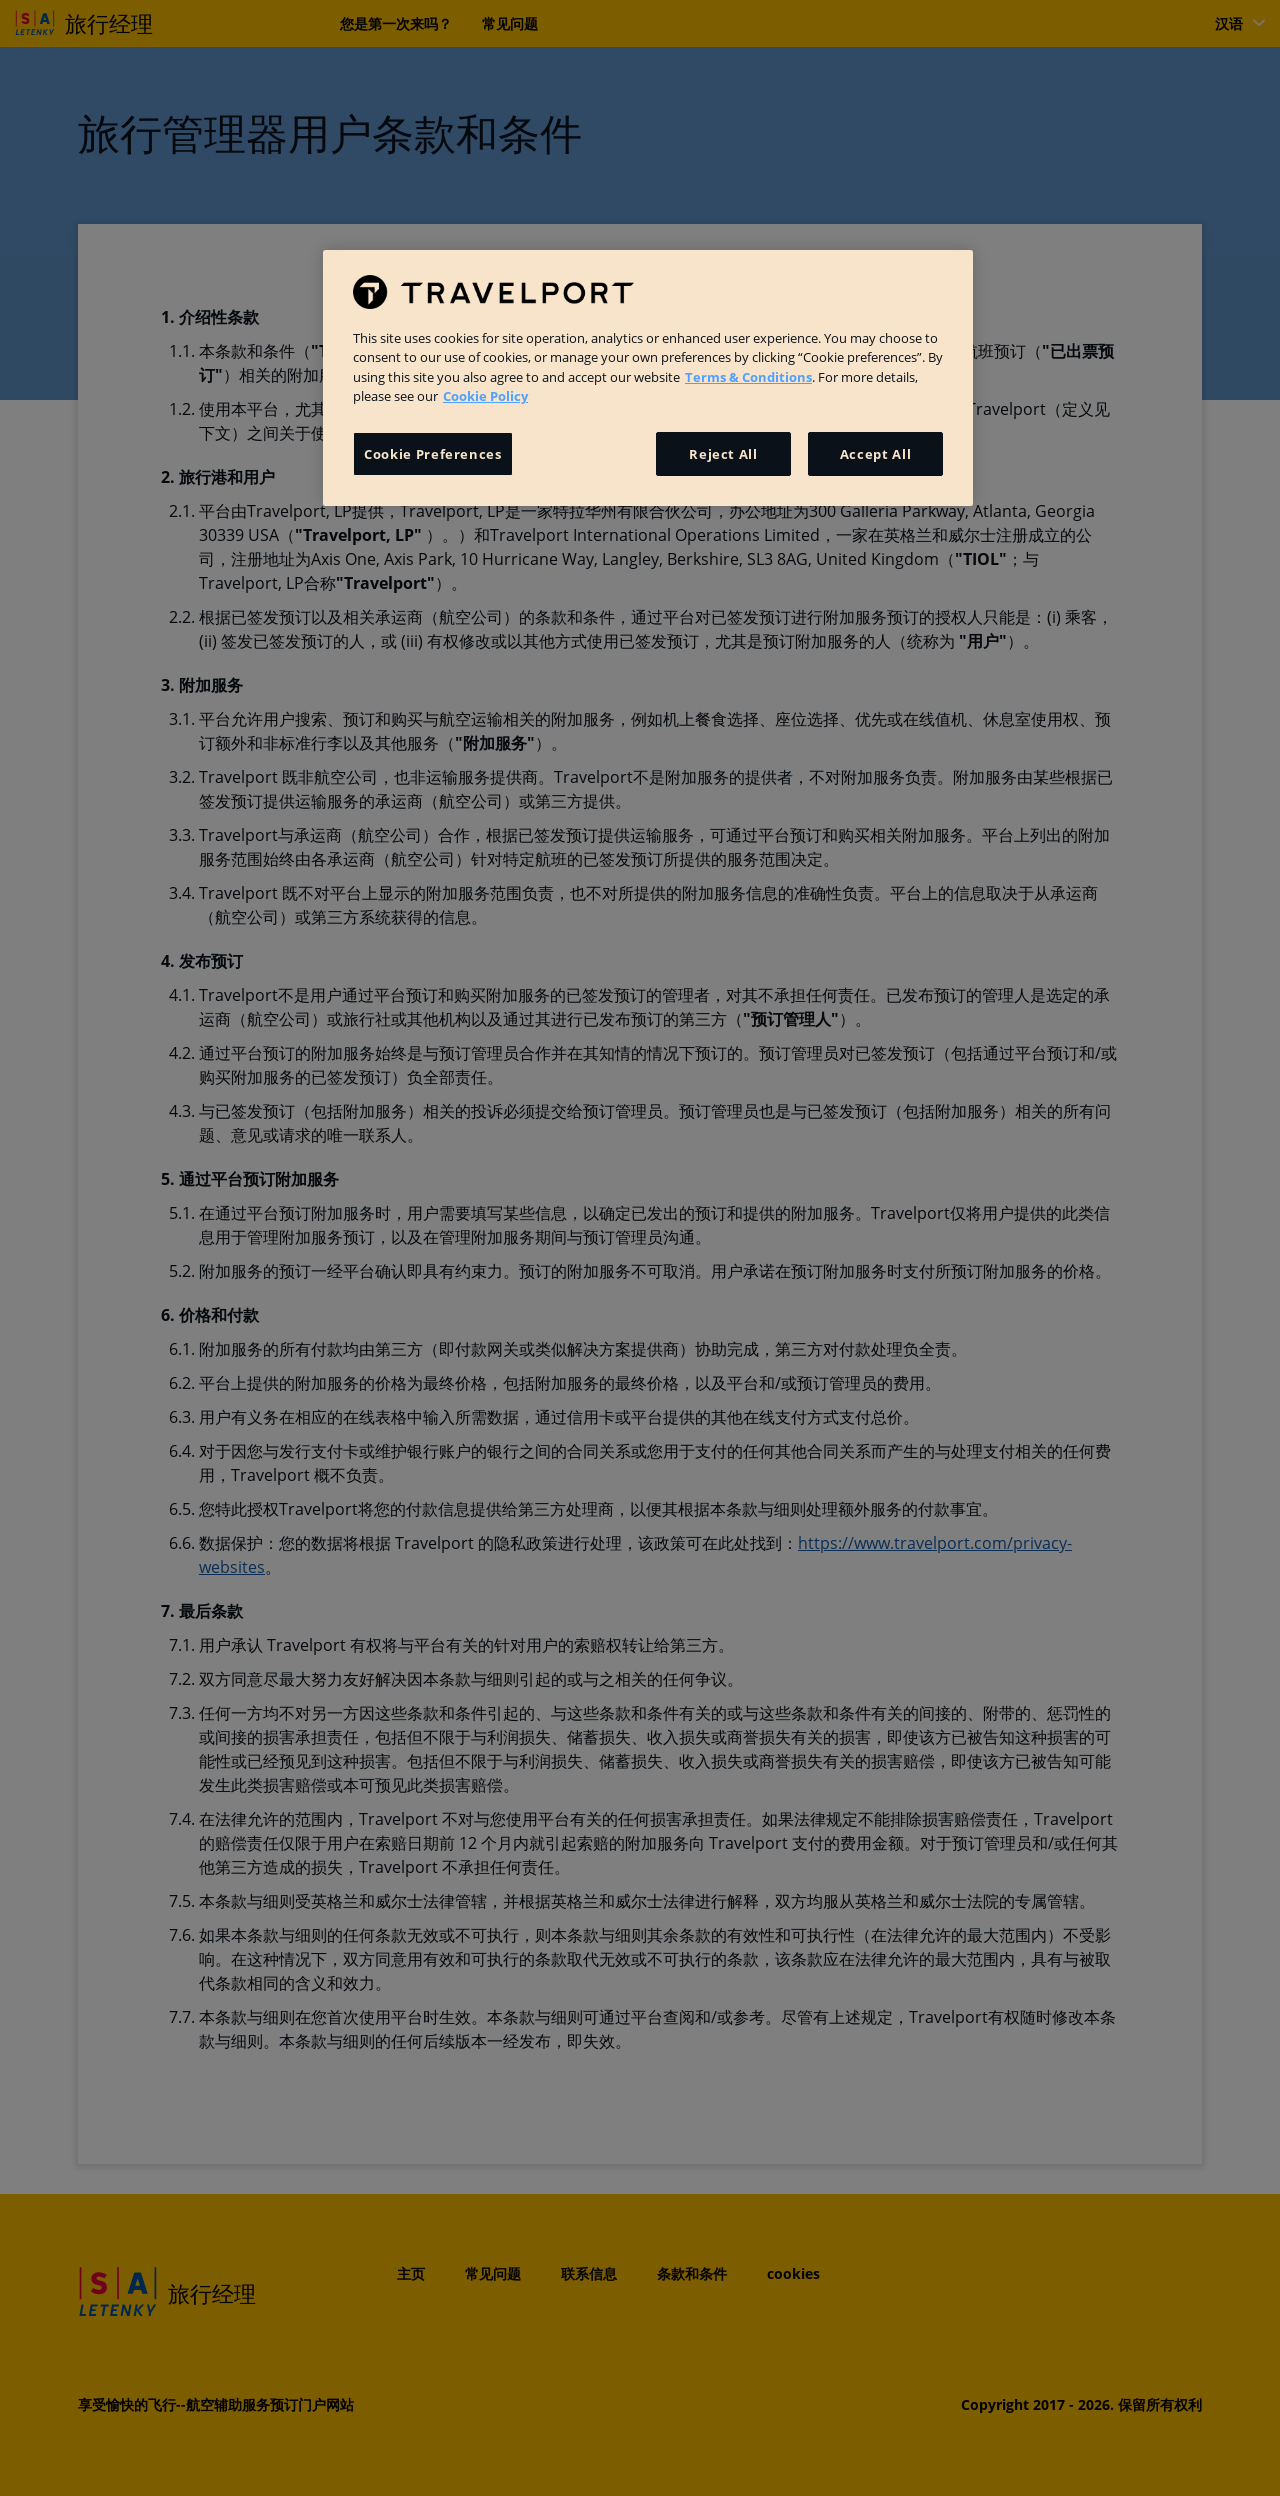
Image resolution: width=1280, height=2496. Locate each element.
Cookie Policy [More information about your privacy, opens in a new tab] (485, 396)
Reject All (723, 454)
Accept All (876, 454)
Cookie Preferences (433, 454)
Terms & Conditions (748, 377)
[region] (648, 378)
